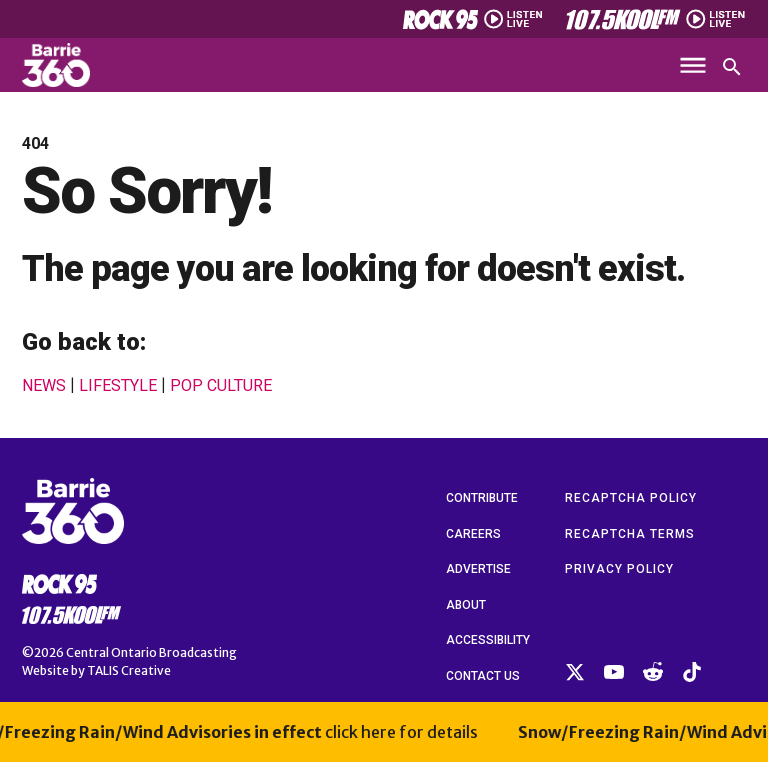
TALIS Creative (129, 670)
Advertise (478, 569)
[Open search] (732, 67)
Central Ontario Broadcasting (151, 652)
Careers (473, 534)
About (466, 605)
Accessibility (488, 640)
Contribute (482, 498)
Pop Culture (221, 386)
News (44, 386)
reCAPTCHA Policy (631, 498)
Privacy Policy (619, 569)
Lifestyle (118, 386)
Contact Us (483, 676)
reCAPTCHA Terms (630, 534)
